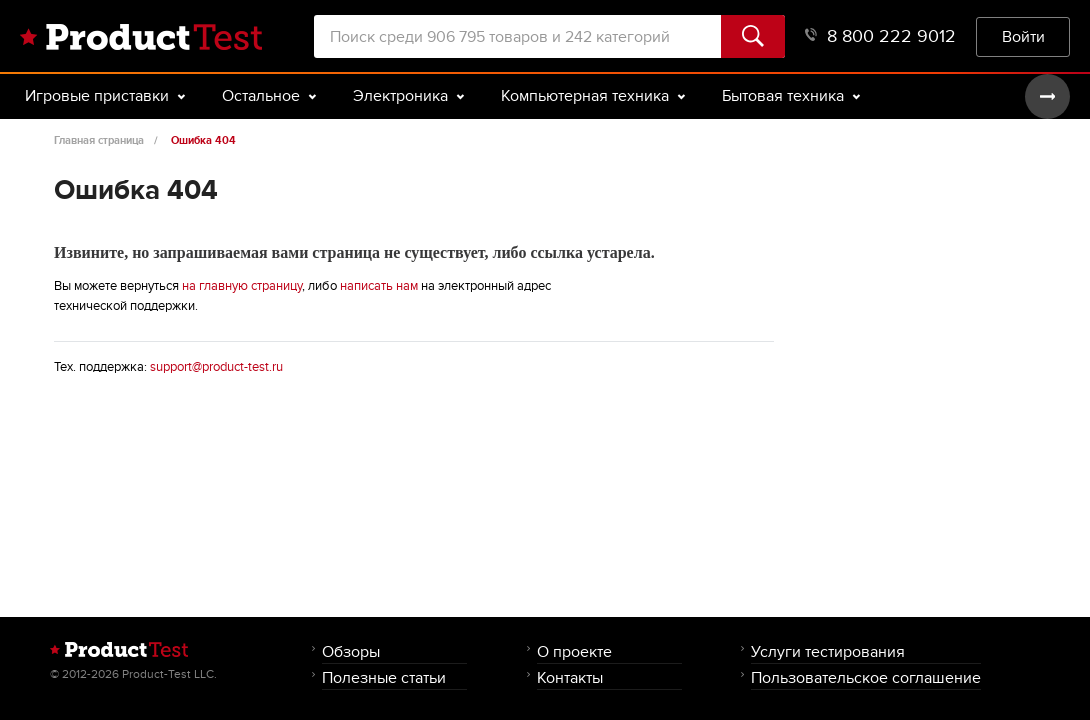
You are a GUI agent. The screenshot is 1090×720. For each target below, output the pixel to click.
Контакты (570, 677)
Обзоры (351, 651)
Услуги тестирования (828, 651)
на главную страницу (242, 286)
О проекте (574, 651)
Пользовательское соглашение (866, 677)
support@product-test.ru (216, 367)
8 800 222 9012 (880, 36)
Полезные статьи (384, 677)
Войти (1023, 36)
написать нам (379, 286)
